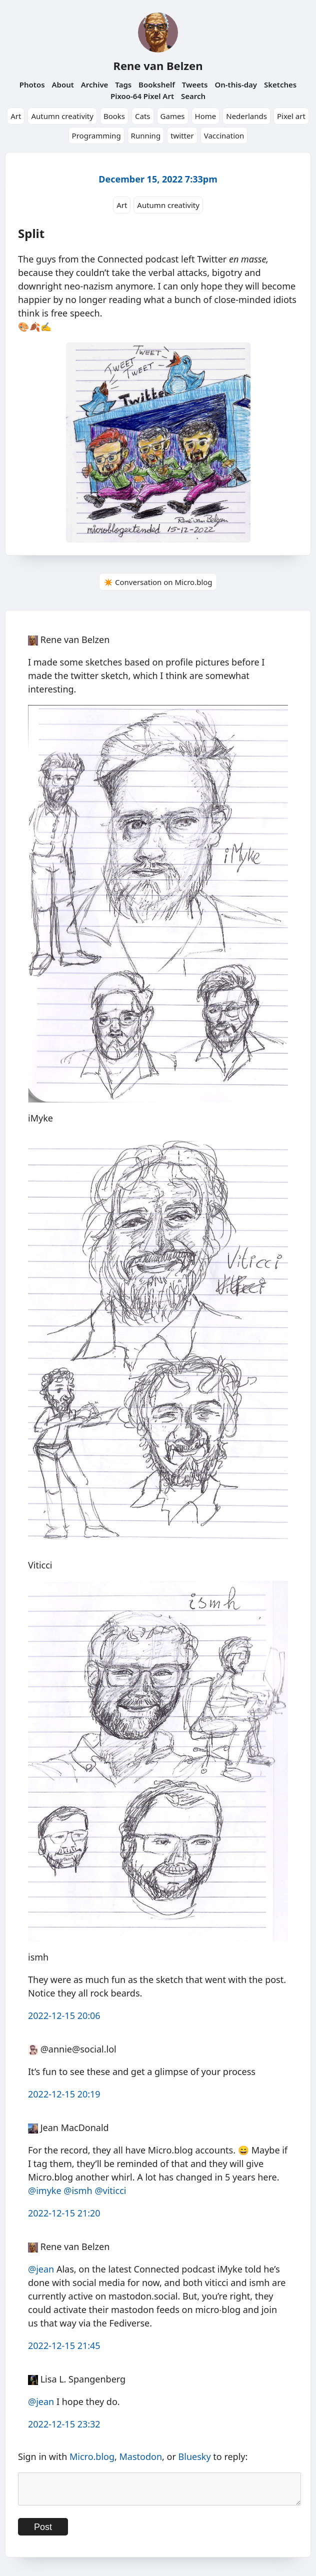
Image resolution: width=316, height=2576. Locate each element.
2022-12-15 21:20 (64, 2213)
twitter (182, 135)
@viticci (110, 2190)
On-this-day (235, 85)
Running (146, 135)
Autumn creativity (62, 116)
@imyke (45, 2190)
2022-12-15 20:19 (64, 2094)
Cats (142, 116)
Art (15, 116)
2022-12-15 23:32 (64, 2424)
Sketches (280, 85)
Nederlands (246, 116)
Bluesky (194, 2456)
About (63, 85)
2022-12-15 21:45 (64, 2346)
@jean (41, 2269)
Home (205, 116)
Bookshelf (156, 85)
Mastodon (141, 2456)
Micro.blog (92, 2456)
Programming (96, 135)
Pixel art (291, 116)
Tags (123, 85)
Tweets (195, 85)
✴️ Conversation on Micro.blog (158, 582)
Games (172, 116)
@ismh (78, 2190)
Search (193, 96)
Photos (32, 85)
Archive (94, 85)
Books (114, 116)
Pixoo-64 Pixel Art (142, 96)
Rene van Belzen (157, 65)
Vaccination (224, 135)
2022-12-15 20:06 (64, 2016)
